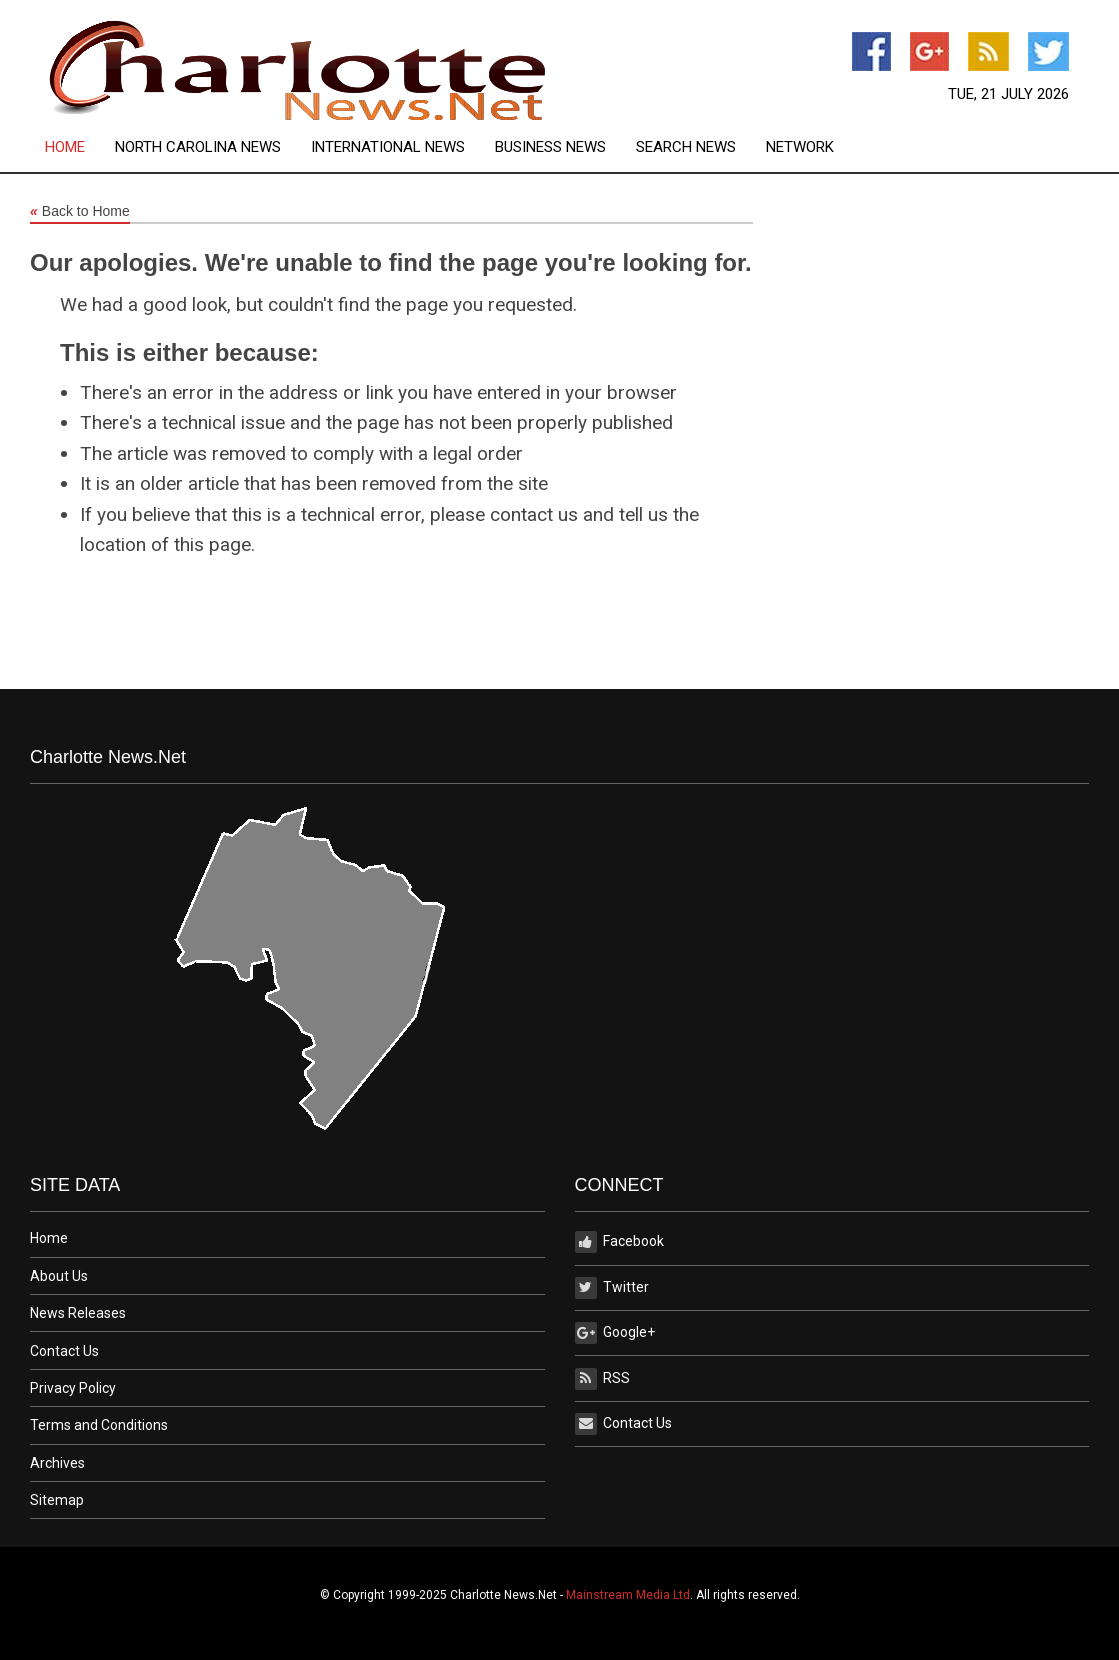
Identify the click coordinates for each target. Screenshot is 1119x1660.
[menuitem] (80, 147)
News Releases (78, 1313)
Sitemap (57, 1500)
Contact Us (64, 1351)
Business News (550, 147)
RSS (602, 1379)
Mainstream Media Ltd (628, 1595)
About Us (59, 1276)
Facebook (619, 1242)
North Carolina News (198, 147)
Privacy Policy (73, 1388)
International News (388, 147)
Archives (57, 1463)
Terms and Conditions (99, 1425)
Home (65, 147)
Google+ (615, 1333)
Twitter (612, 1288)
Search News (686, 147)
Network (800, 147)
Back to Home (80, 212)
